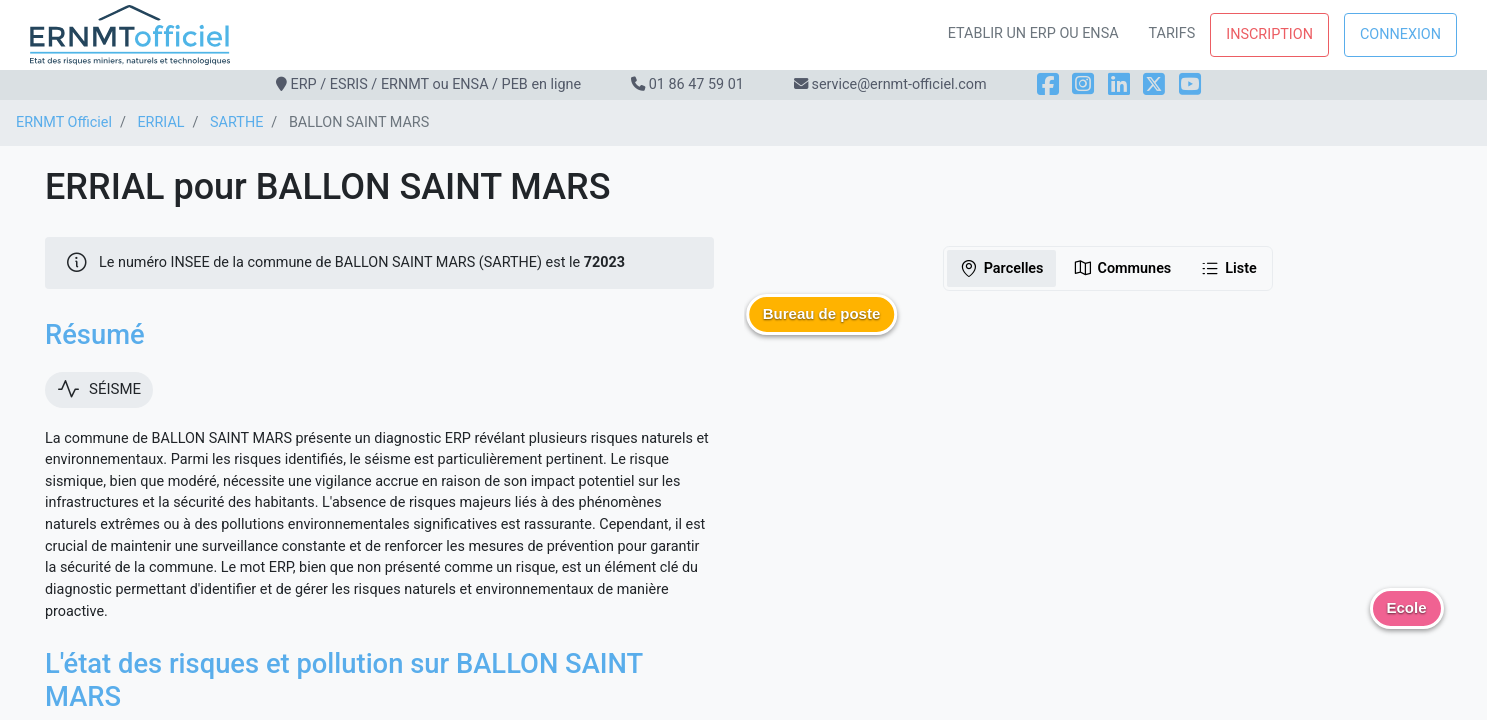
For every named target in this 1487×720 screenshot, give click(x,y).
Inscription (1269, 34)
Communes (1122, 268)
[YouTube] (1190, 84)
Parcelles (1001, 268)
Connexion (1400, 34)
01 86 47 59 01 (696, 84)
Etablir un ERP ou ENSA (1033, 33)
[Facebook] (1048, 84)
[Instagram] (1083, 84)
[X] (1154, 84)
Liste (1228, 268)
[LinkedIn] (1119, 84)
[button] (822, 329)
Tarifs (1172, 33)
